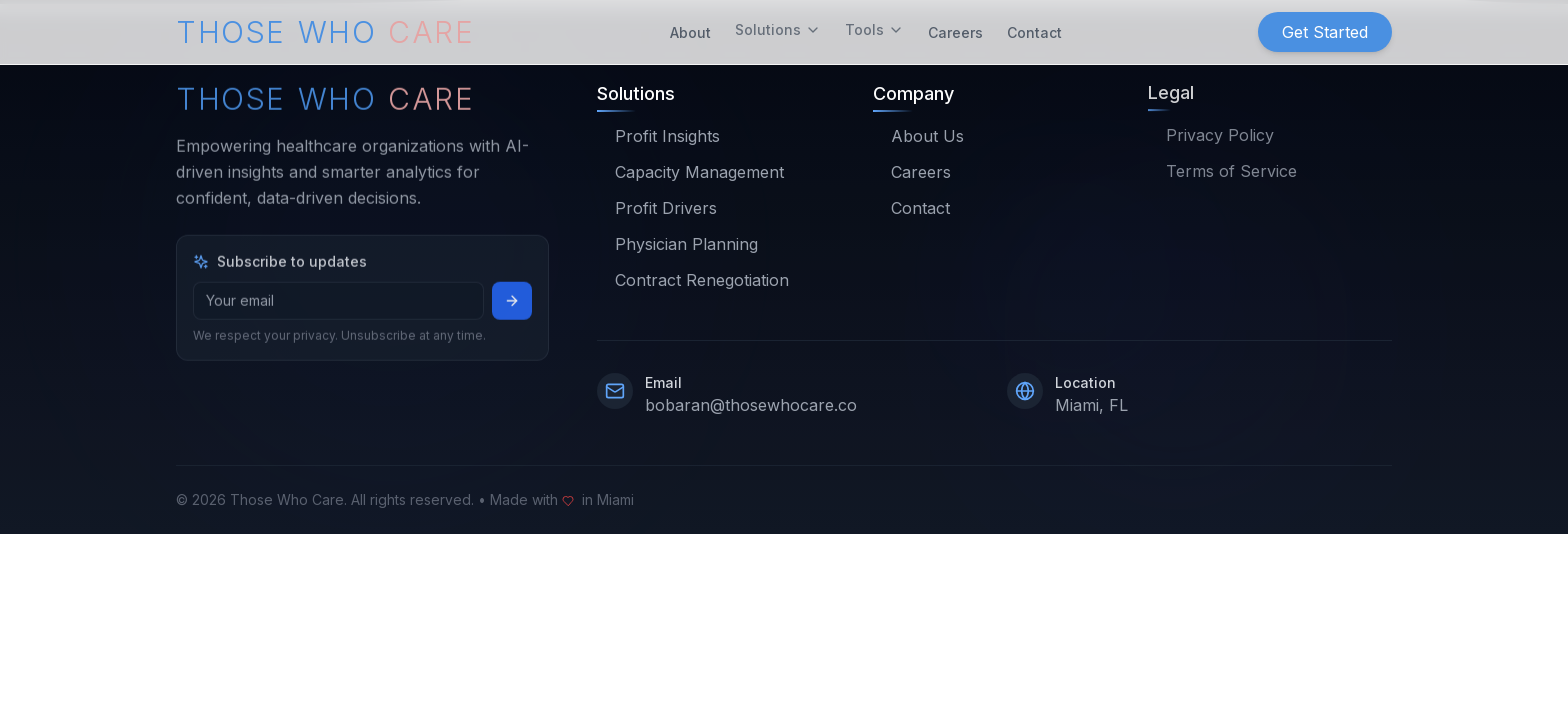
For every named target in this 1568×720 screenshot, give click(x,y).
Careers (955, 29)
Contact (1034, 29)
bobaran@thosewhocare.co (751, 405)
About (690, 29)
